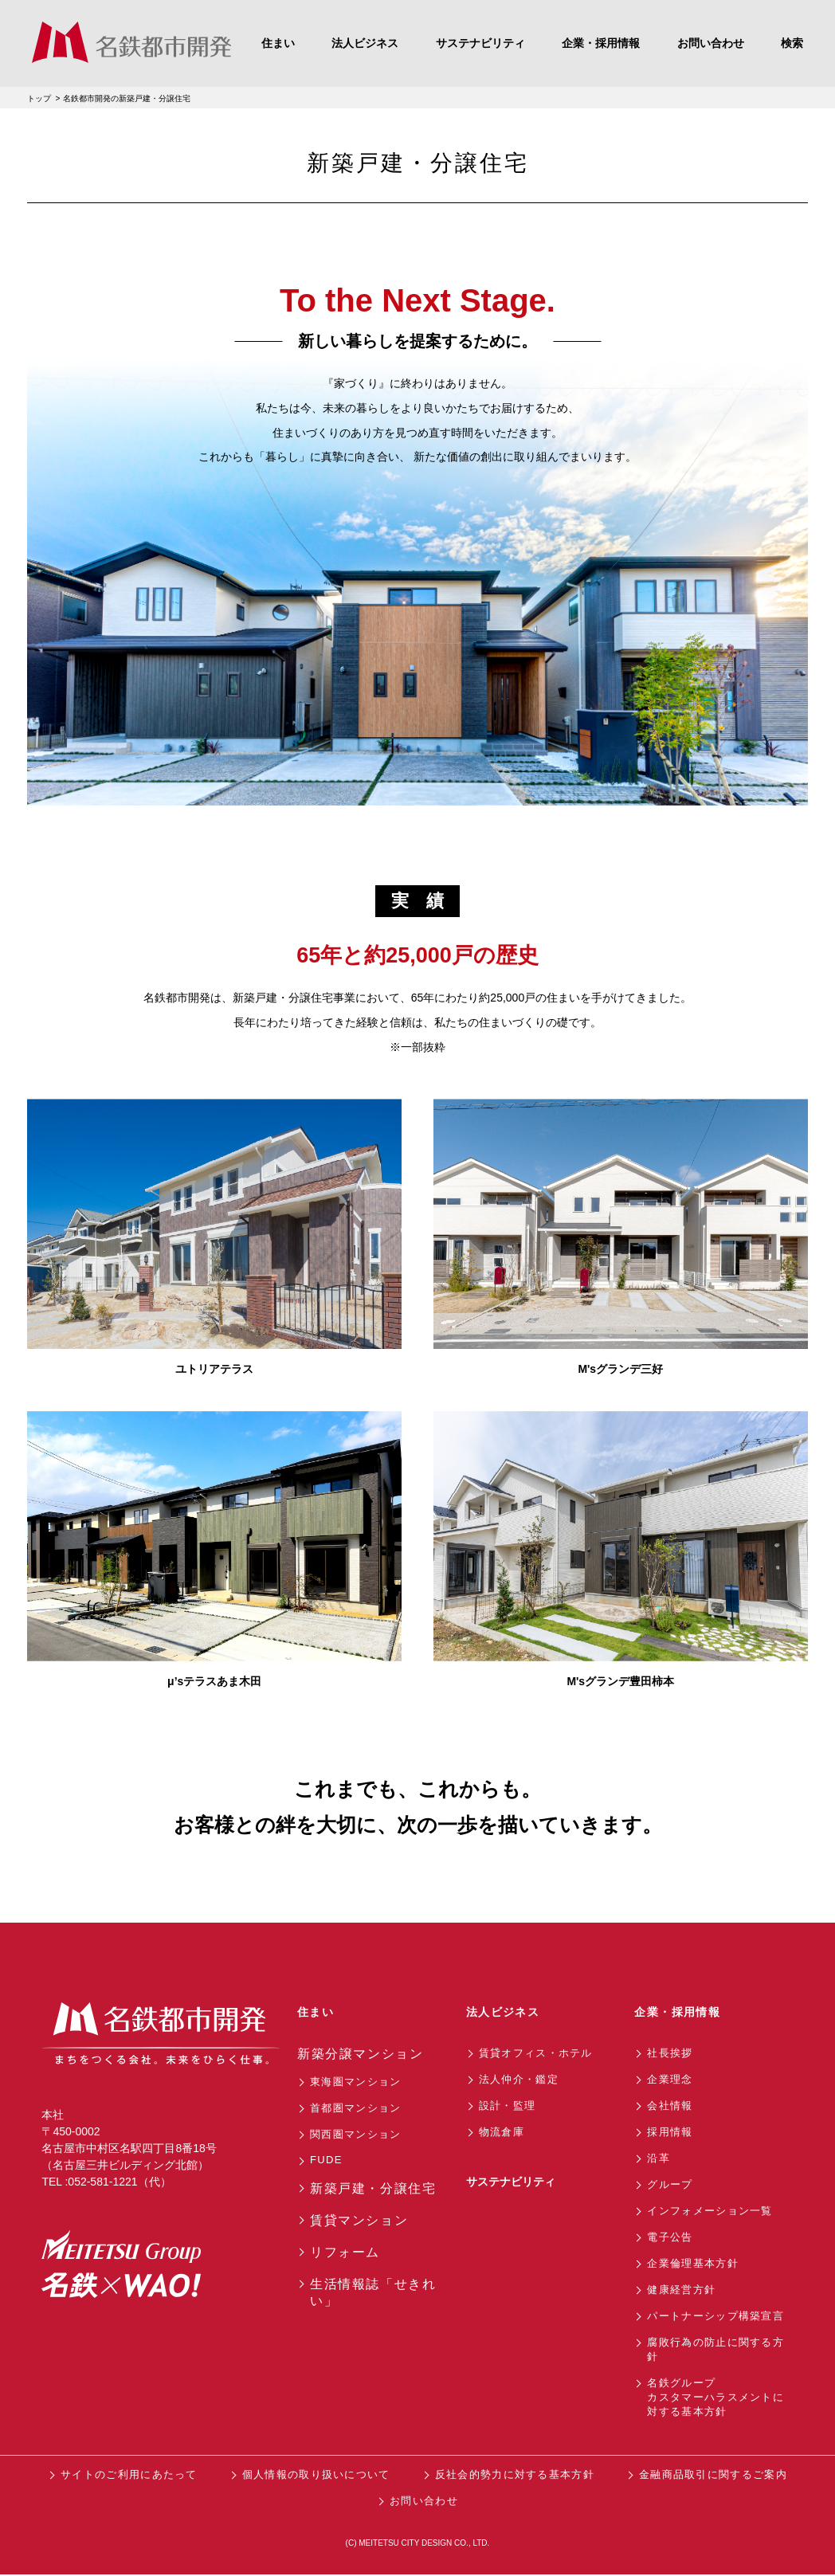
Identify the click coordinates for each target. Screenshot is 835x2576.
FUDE (326, 2160)
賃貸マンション (359, 2220)
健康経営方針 (681, 2290)
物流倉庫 (501, 2132)
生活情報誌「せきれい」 (373, 2292)
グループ (669, 2184)
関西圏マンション (355, 2134)
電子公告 (669, 2237)
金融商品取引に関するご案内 (713, 2474)
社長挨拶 (669, 2053)
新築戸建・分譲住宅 (373, 2188)
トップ (39, 98)
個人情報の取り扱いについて (316, 2474)
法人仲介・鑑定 (519, 2079)
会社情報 (669, 2105)
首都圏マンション (355, 2108)
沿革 (658, 2158)
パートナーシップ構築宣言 (715, 2316)
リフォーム (345, 2252)
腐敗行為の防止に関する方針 (715, 2349)
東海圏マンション (355, 2082)
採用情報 (669, 2132)
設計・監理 (507, 2105)
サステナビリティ (510, 2181)
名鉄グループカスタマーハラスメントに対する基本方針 (715, 2397)
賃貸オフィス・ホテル (536, 2053)
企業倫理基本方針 (692, 2263)
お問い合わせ (424, 2501)
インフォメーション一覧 (709, 2211)
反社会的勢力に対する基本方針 (514, 2474)
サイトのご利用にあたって (129, 2474)
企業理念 (669, 2079)
